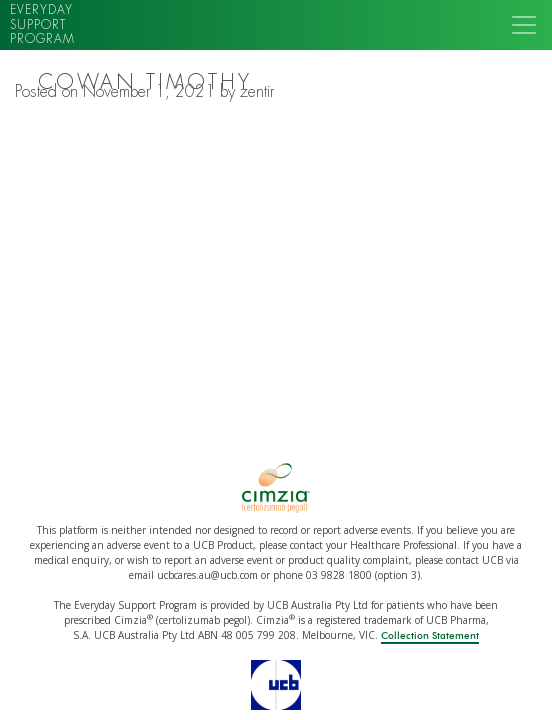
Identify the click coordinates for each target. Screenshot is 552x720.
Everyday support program (42, 24)
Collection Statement (430, 636)
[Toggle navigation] (524, 25)
